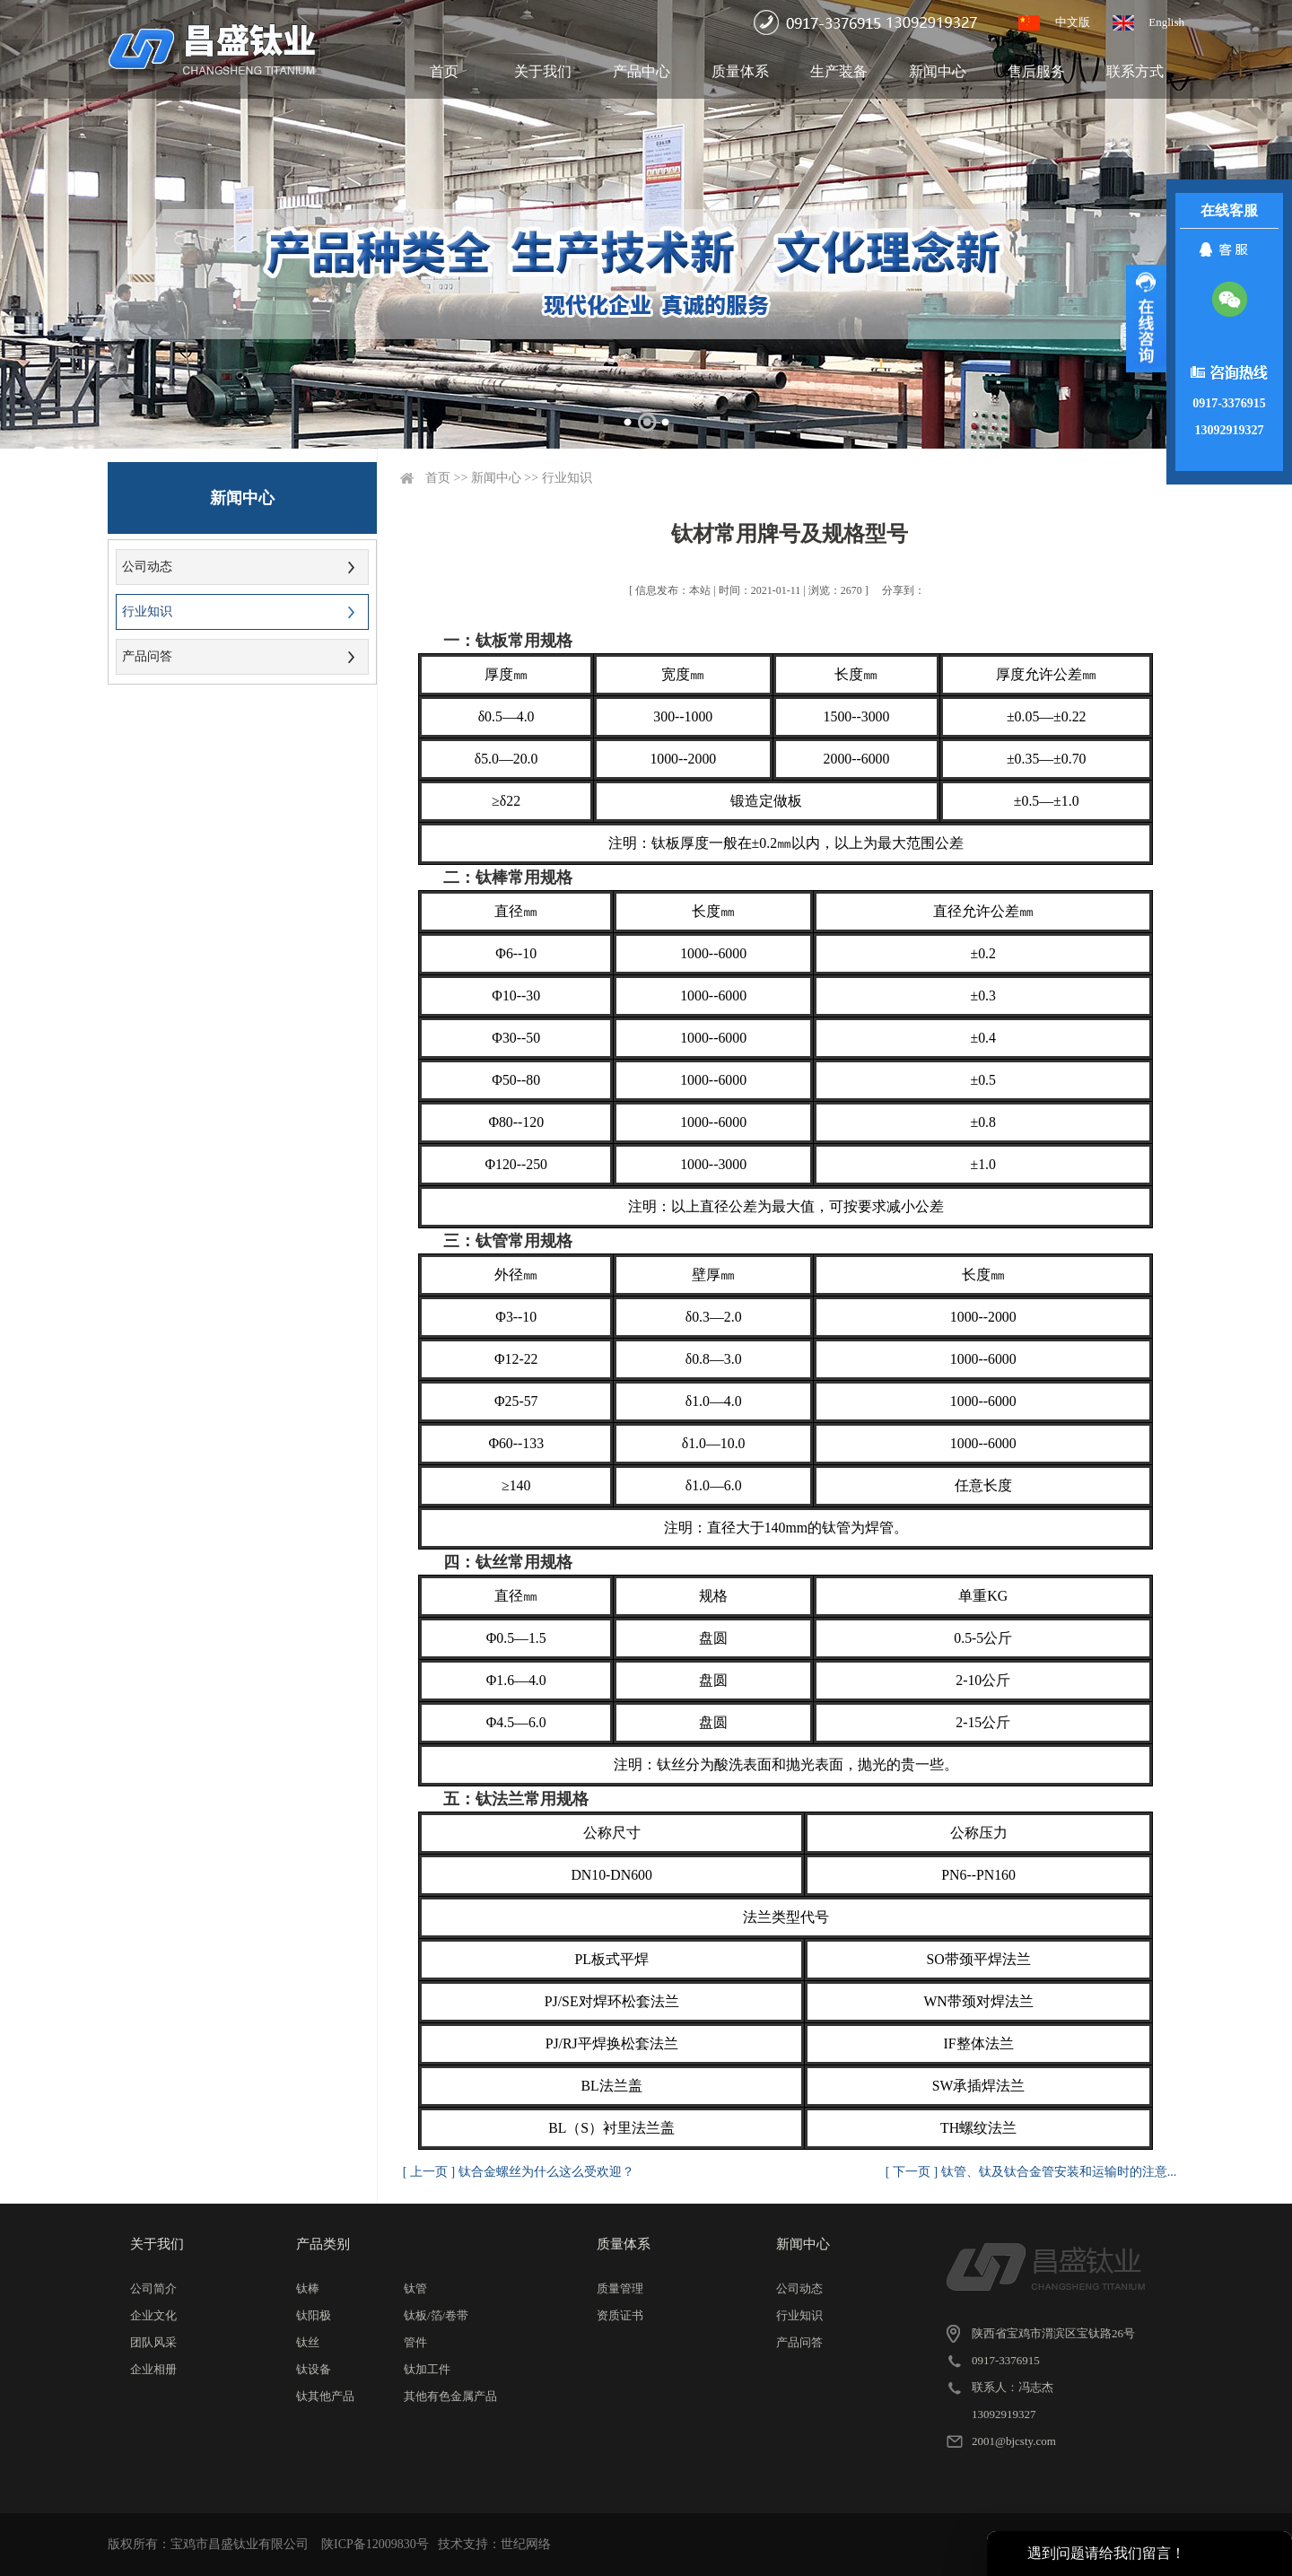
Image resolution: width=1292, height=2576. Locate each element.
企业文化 (153, 2315)
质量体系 (740, 71)
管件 (415, 2342)
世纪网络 (526, 2544)
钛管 (415, 2288)
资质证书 (620, 2315)
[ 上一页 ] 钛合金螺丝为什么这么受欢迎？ (518, 2172)
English (1166, 22)
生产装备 (839, 71)
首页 (444, 71)
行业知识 (147, 611)
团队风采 (153, 2342)
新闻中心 (937, 71)
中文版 (1072, 22)
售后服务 (1036, 71)
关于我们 (543, 71)
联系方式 (1135, 71)
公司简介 (153, 2288)
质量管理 (620, 2288)
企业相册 (153, 2369)
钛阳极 (313, 2315)
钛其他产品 (325, 2396)
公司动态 (147, 566)
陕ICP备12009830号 (375, 2544)
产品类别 (323, 2244)
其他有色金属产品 (450, 2396)
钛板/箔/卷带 (436, 2315)
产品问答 (147, 656)
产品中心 (641, 71)
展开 (1146, 318)
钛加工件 (427, 2369)
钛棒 (307, 2288)
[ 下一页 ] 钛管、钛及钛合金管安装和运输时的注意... (1031, 2172)
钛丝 (307, 2342)
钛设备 (313, 2369)
